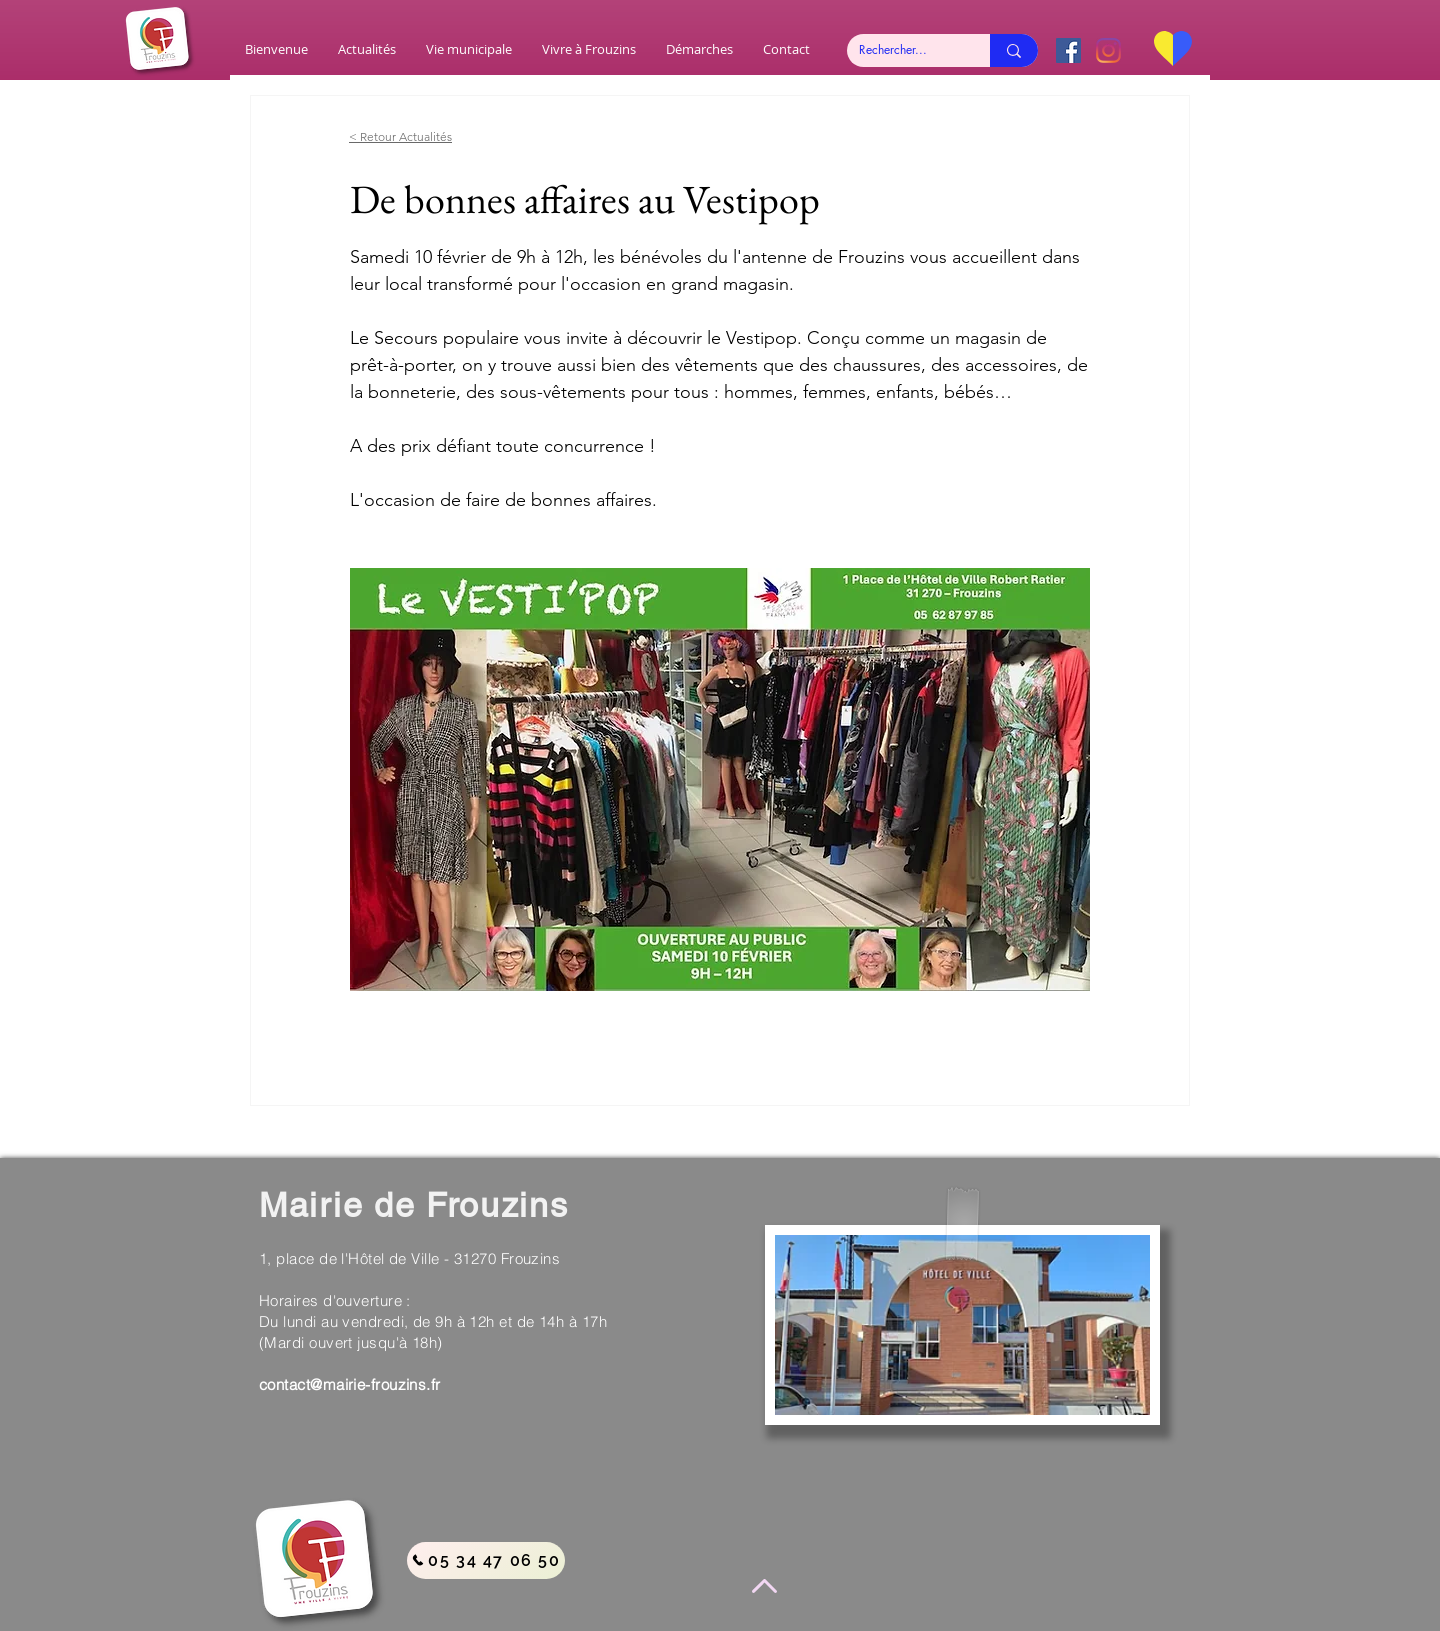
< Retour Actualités (400, 136)
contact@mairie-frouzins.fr (350, 1384)
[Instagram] (1108, 50)
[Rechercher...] (903, 50)
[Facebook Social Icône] (1068, 50)
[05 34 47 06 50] (486, 1560)
